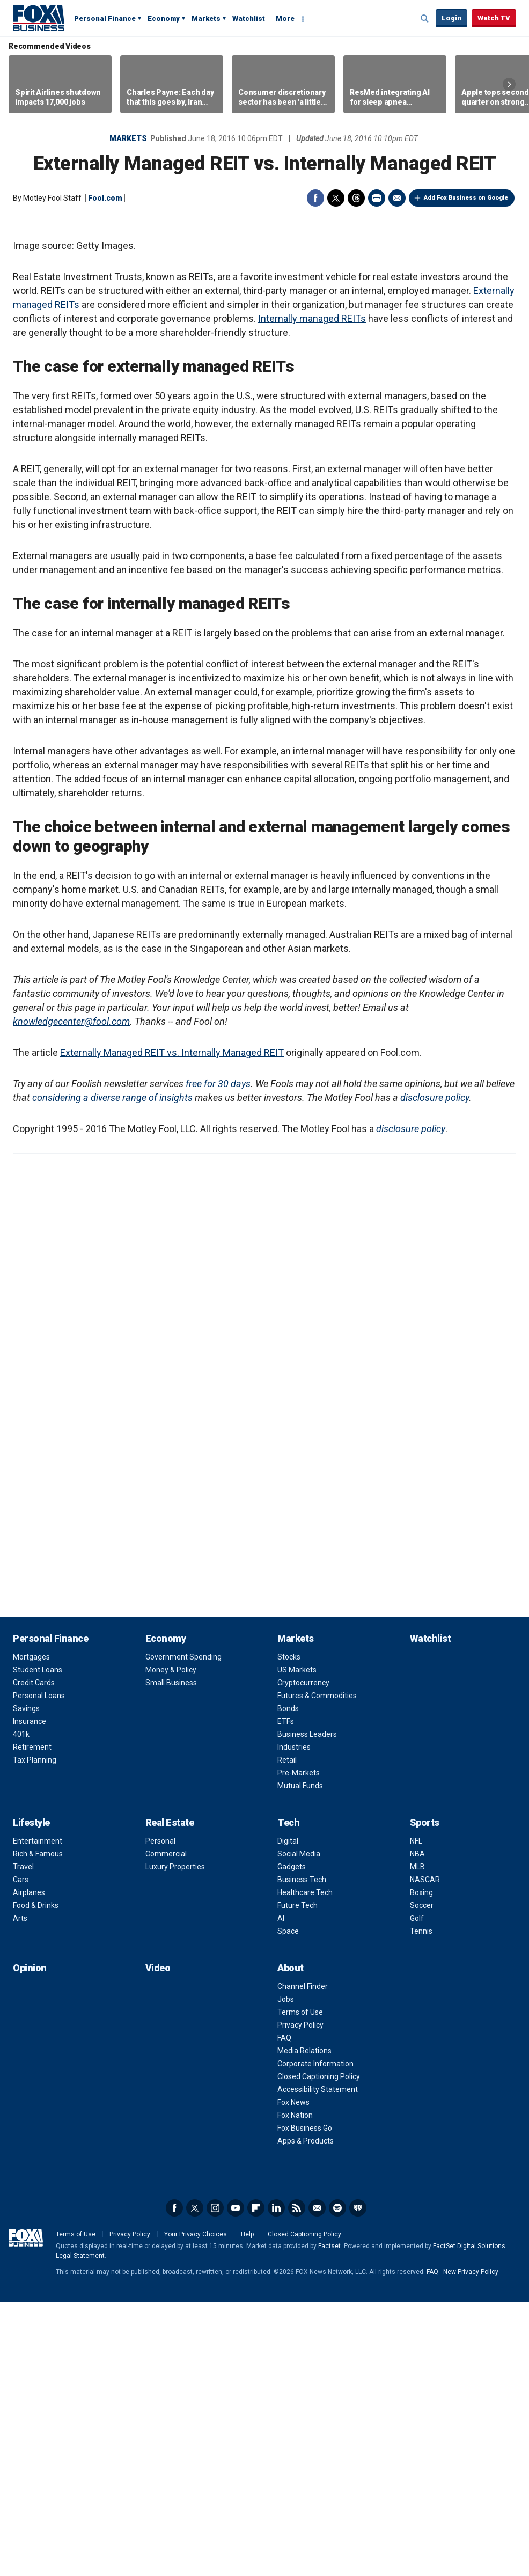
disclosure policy (434, 1371)
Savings (26, 1982)
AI (280, 2192)
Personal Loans (39, 1969)
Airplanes (29, 2166)
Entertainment (37, 2114)
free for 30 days (218, 1357)
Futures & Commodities (317, 1969)
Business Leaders (307, 2007)
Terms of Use (300, 2285)
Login (451, 18)
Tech (288, 2096)
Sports (424, 2096)
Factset (329, 2519)
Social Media (298, 2127)
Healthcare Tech (305, 2166)
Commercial (166, 2127)
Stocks (288, 1930)
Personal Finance (105, 18)
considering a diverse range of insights (112, 1371)
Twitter (335, 198)
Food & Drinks (35, 2179)
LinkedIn (276, 2481)
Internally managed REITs (312, 592)
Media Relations (304, 2324)
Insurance (29, 1995)
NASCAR (425, 2153)
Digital (287, 2114)
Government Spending (183, 1930)
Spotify (337, 2481)
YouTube (235, 2481)
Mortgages (31, 1930)
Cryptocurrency (303, 1956)
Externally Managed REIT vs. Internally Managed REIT (172, 1326)
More (285, 18)
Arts (20, 2192)
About (290, 2241)
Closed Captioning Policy (318, 2350)
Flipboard (255, 2481)
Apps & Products (305, 2414)
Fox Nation (295, 2388)
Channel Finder (302, 2260)
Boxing (421, 2166)
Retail (287, 2033)
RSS (296, 2481)
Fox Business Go (304, 2401)
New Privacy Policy (470, 2545)
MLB (417, 2140)
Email (397, 198)
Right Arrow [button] (509, 84)
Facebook (315, 198)
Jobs (285, 2273)
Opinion (30, 2241)
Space (288, 2204)
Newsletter (317, 2481)
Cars (20, 2153)
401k (21, 2007)
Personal (160, 2114)
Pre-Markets (298, 2046)
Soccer (422, 2179)
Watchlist (248, 18)
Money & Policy (170, 1943)
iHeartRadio (357, 2481)
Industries (294, 2020)
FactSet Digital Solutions (469, 2519)
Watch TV (493, 18)
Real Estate (169, 2096)
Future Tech (297, 2179)
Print (376, 198)
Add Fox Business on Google (466, 197)
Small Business (171, 1956)
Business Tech (301, 2153)
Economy (164, 18)
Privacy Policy (300, 2298)
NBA (417, 2127)
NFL (416, 2114)
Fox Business (38, 17)
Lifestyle (31, 2096)
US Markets (297, 1943)
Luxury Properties (175, 2140)
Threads (356, 198)
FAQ (284, 2311)
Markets (206, 18)
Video (158, 2241)
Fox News (293, 2376)
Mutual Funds (300, 2059)
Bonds (288, 1982)
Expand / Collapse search (424, 18)
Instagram (215, 2481)
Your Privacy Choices (195, 2508)
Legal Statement (80, 2529)
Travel (23, 2140)
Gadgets (291, 2140)
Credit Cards (34, 1956)
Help (247, 2508)
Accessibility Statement (317, 2363)
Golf (417, 2192)
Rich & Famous (38, 2127)
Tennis (421, 2204)
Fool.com (105, 198)
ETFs (285, 1995)
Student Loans (37, 1943)
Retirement (32, 2020)
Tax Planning (34, 2033)
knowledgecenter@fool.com (71, 1295)
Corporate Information (315, 2337)
